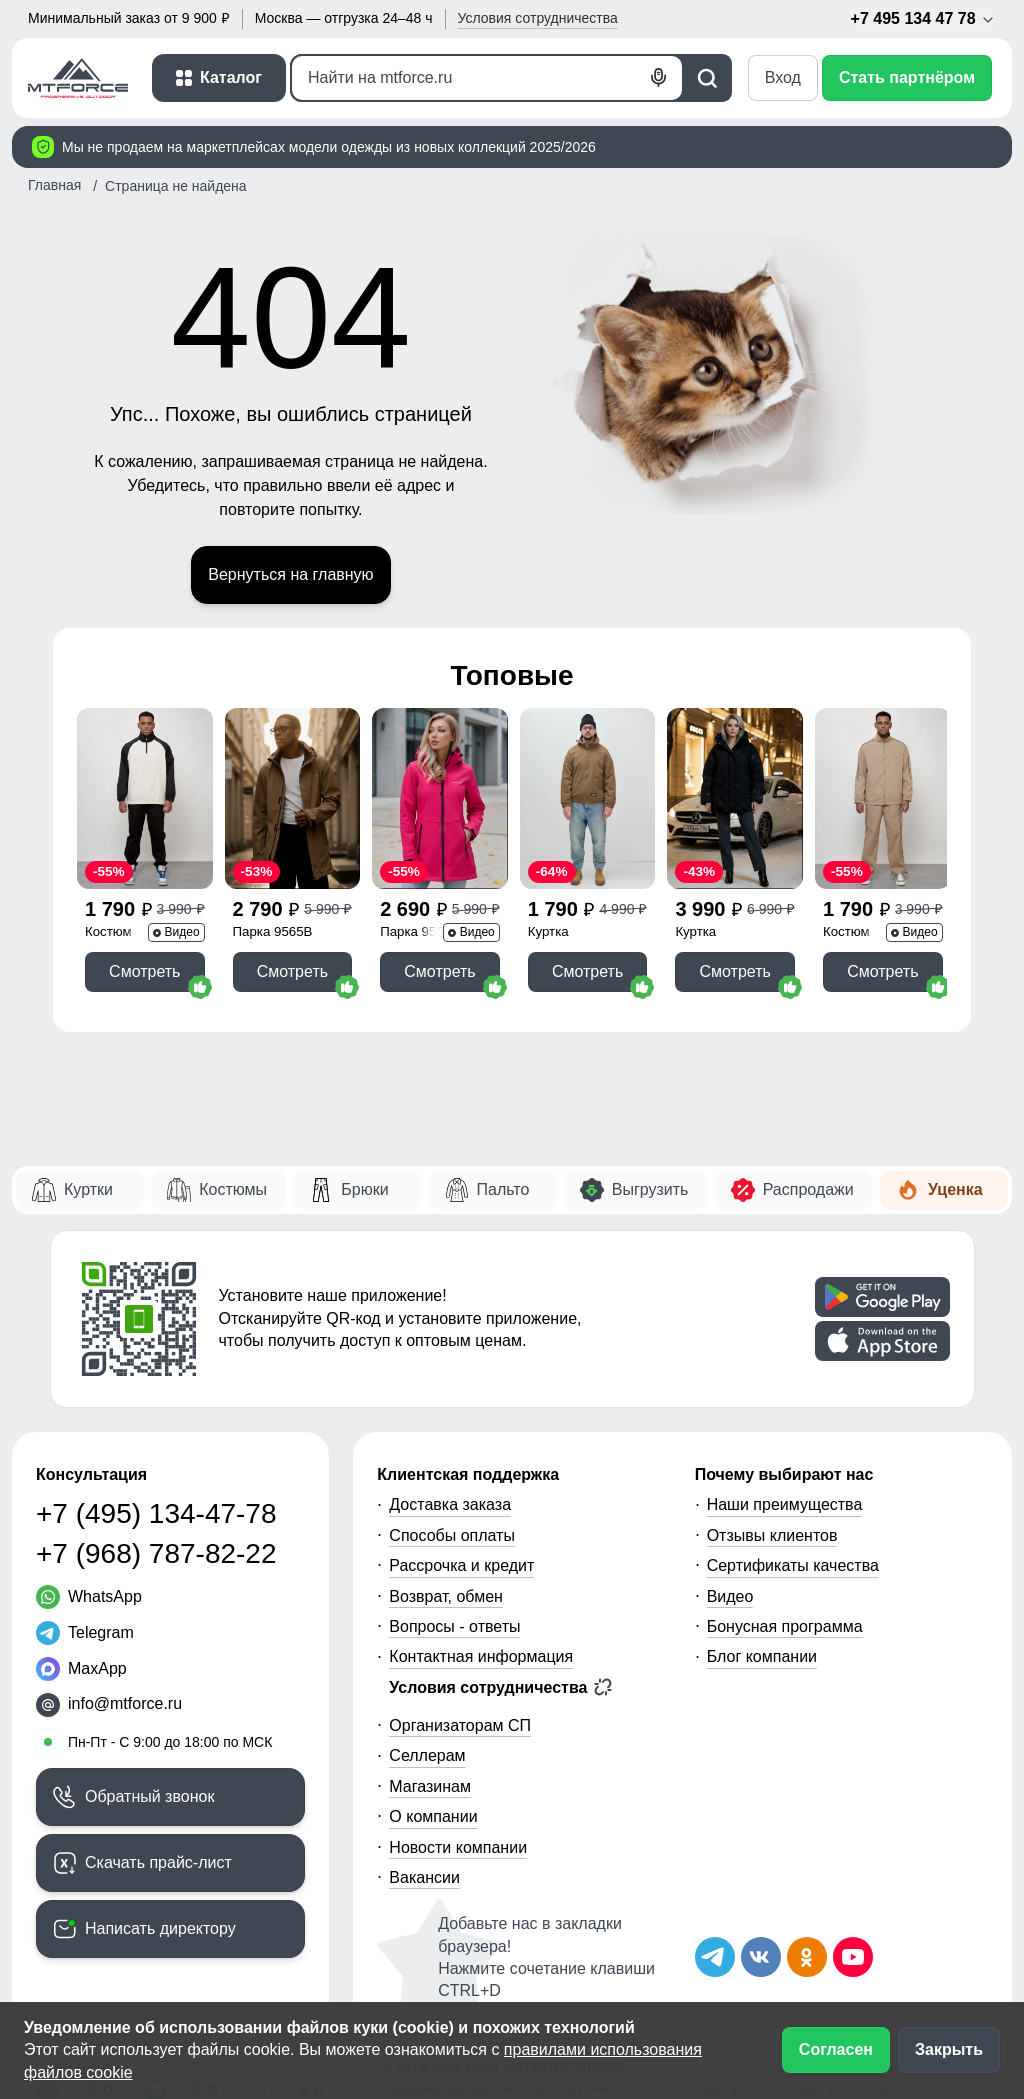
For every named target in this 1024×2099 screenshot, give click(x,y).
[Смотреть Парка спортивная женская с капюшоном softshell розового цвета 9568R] (440, 798)
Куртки (88, 1189)
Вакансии (424, 1877)
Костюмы (233, 1189)
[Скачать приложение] (882, 1297)
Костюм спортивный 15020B (859, 933)
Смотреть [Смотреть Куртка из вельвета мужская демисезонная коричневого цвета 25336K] (587, 971)
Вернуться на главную (290, 574)
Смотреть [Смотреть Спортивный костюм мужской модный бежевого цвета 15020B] (882, 971)
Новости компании (458, 1847)
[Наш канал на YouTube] (853, 1957)
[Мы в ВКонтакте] (761, 1957)
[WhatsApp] (89, 1597)
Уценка (955, 1189)
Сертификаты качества (793, 1565)
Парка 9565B (273, 931)
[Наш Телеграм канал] (715, 1957)
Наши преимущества (785, 1504)
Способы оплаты (452, 1535)
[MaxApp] (81, 1669)
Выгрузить (650, 1189)
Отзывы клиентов (772, 1535)
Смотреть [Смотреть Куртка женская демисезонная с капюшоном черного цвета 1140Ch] (735, 971)
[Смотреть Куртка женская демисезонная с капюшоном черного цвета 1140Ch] (735, 798)
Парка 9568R (420, 931)
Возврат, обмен (446, 1596)
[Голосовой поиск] (659, 78)
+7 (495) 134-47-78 (156, 1513)
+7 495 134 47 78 (923, 19)
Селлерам (427, 1755)
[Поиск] (487, 78)
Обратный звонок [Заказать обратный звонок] (149, 1796)
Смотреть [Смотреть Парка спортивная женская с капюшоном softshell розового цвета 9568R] (439, 971)
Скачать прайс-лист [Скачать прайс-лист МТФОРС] (158, 1862)
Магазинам (430, 1786)
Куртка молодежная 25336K (566, 933)
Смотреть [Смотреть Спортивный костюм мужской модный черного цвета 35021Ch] (144, 971)
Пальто (503, 1189)
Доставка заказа (450, 1504)
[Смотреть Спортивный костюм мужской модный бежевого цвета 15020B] (883, 798)
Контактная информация (481, 1656)
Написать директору (160, 1928)
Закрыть (949, 2049)
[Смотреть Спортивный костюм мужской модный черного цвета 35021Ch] (145, 798)
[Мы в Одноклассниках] (807, 1957)
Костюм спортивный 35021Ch (121, 933)
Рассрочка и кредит (461, 1565)
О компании (433, 1816)
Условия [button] (538, 18)
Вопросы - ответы (454, 1626)
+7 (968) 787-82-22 (156, 1553)
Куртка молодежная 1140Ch (713, 933)
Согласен (836, 2049)
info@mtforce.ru (125, 1703)
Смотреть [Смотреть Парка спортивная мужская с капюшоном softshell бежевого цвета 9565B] (292, 971)
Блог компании (762, 1656)
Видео (730, 1596)
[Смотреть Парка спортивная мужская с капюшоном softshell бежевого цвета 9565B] (293, 798)
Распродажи (808, 1189)
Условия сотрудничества (500, 1687)
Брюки (364, 1189)
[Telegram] (85, 1633)
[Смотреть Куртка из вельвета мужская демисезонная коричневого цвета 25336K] (588, 798)
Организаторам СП (460, 1725)
